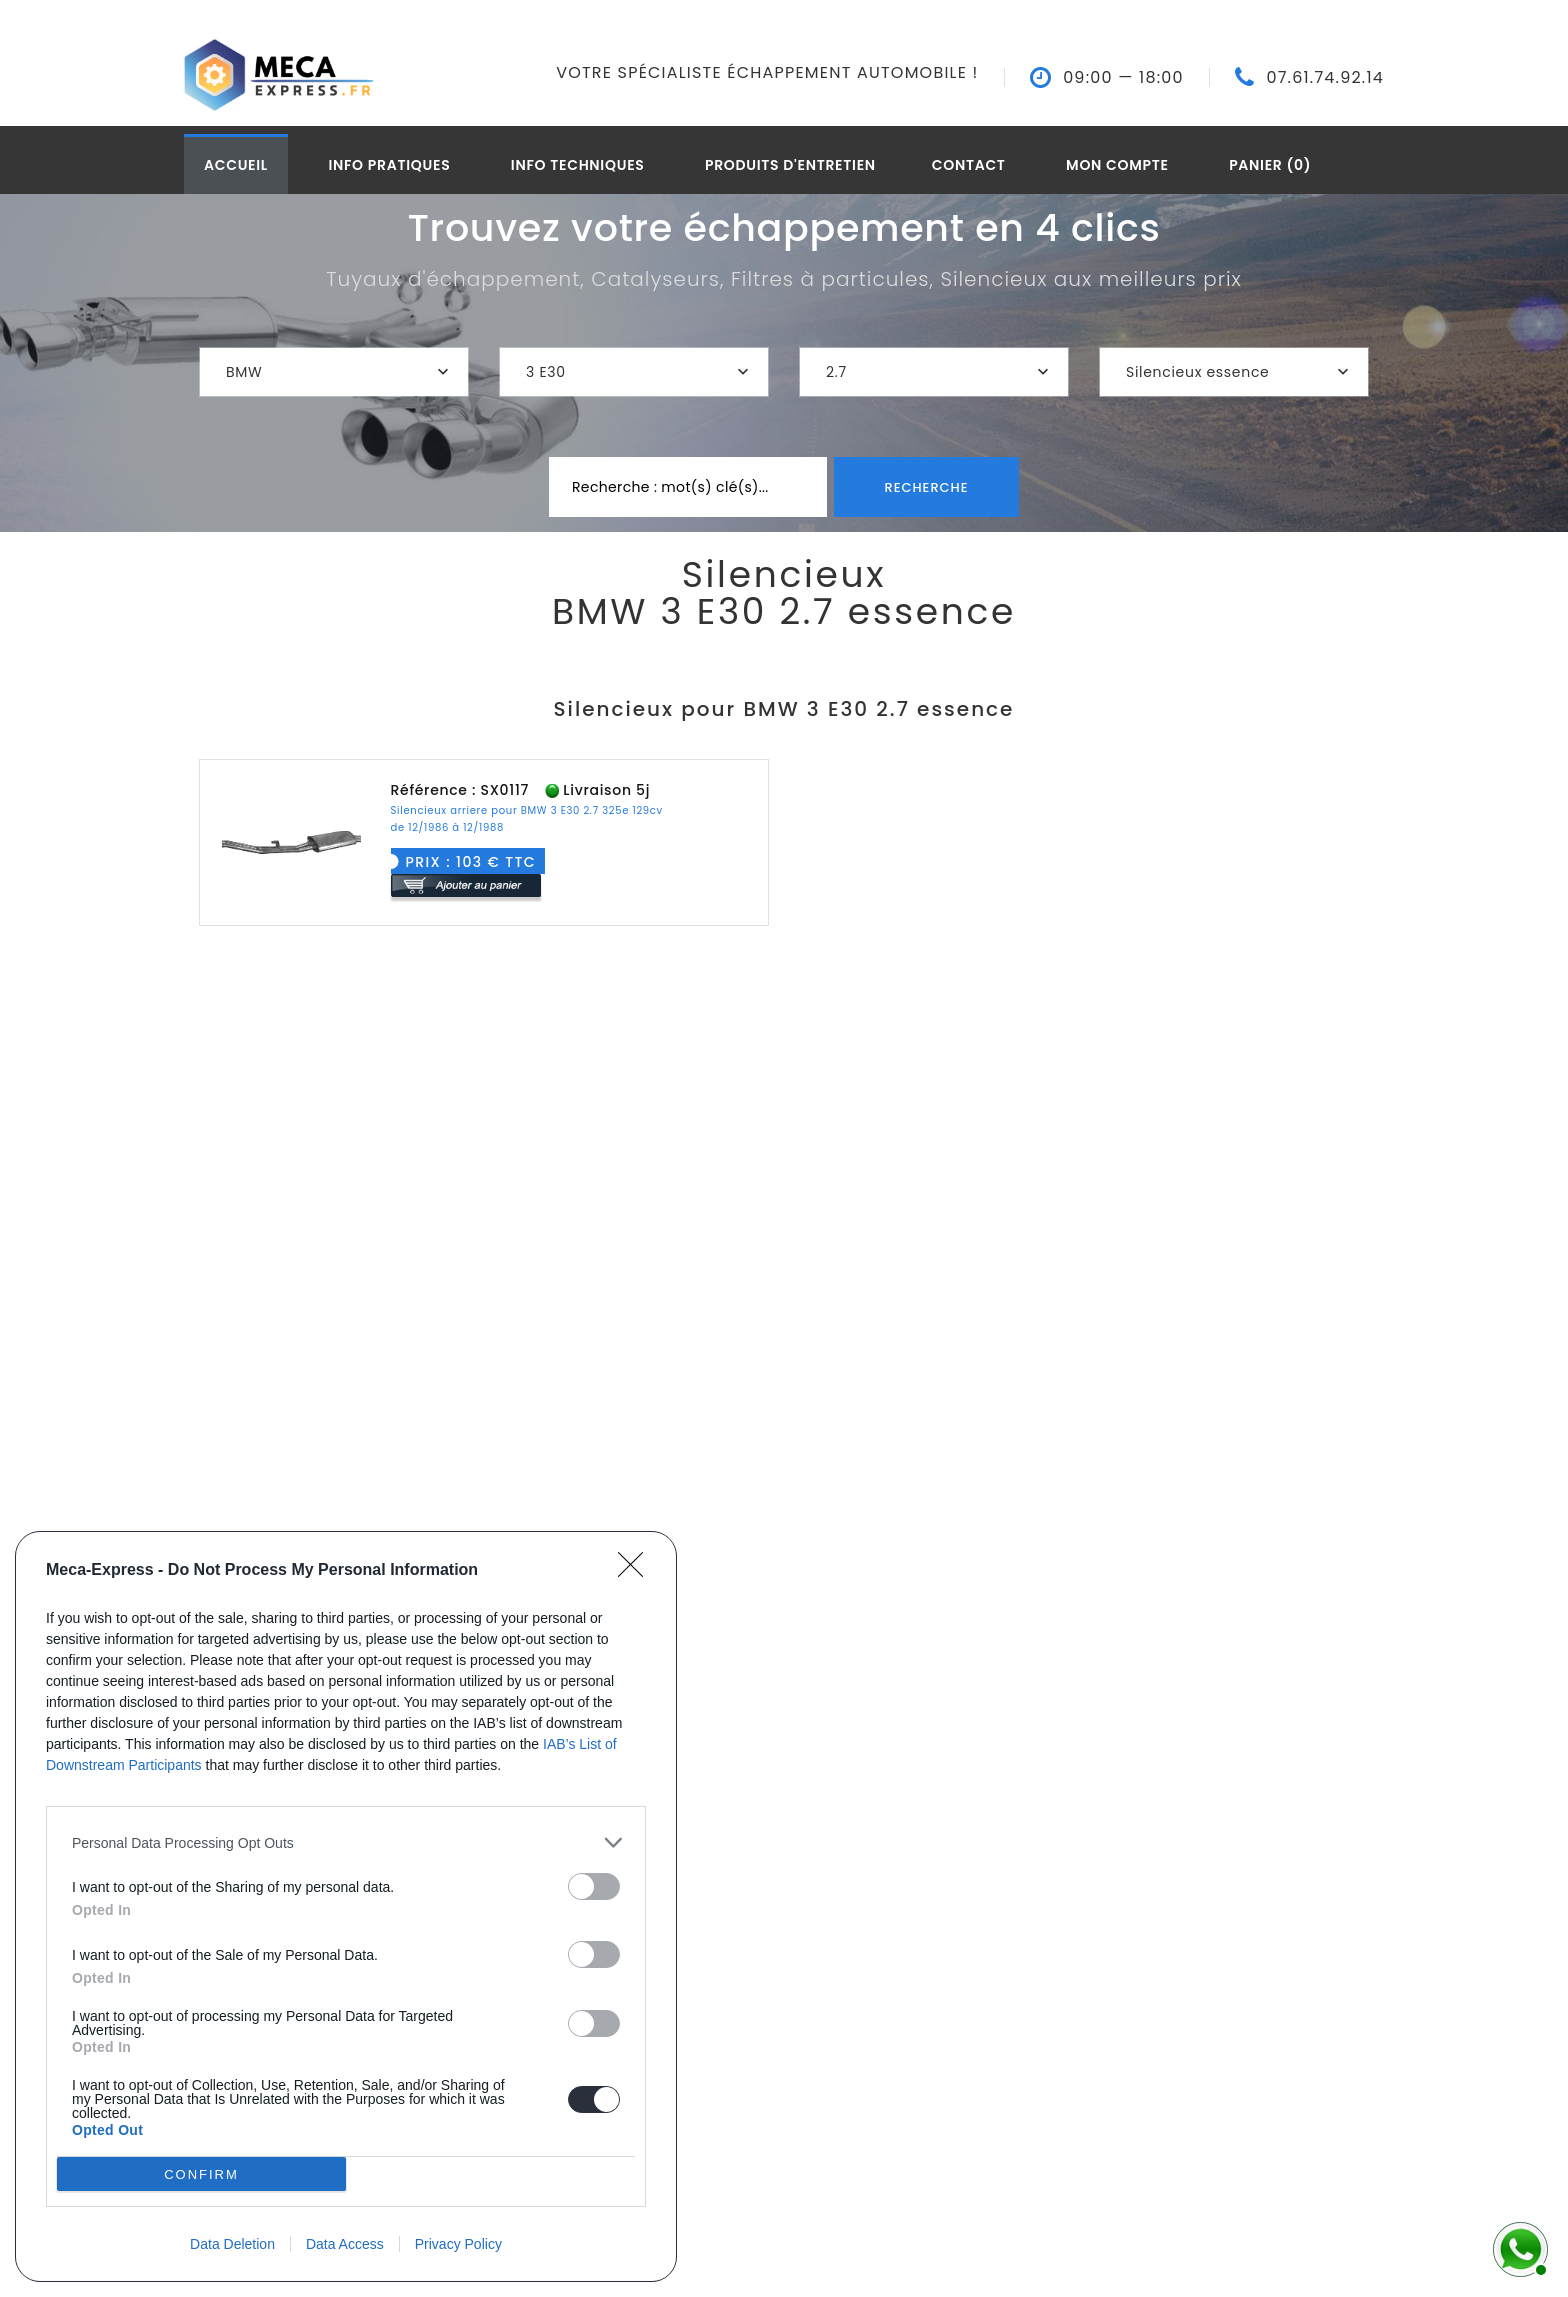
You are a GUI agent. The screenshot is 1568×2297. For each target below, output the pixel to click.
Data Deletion (232, 2244)
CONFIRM (201, 2173)
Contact (969, 165)
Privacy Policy (458, 2244)
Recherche (926, 487)
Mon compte (1117, 165)
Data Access (345, 2244)
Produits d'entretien (790, 165)
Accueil (236, 165)
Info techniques (578, 165)
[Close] (637, 1571)
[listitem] (346, 1842)
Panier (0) (1270, 165)
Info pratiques (389, 165)
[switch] (594, 1886)
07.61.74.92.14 (1325, 78)
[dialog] (346, 1906)
